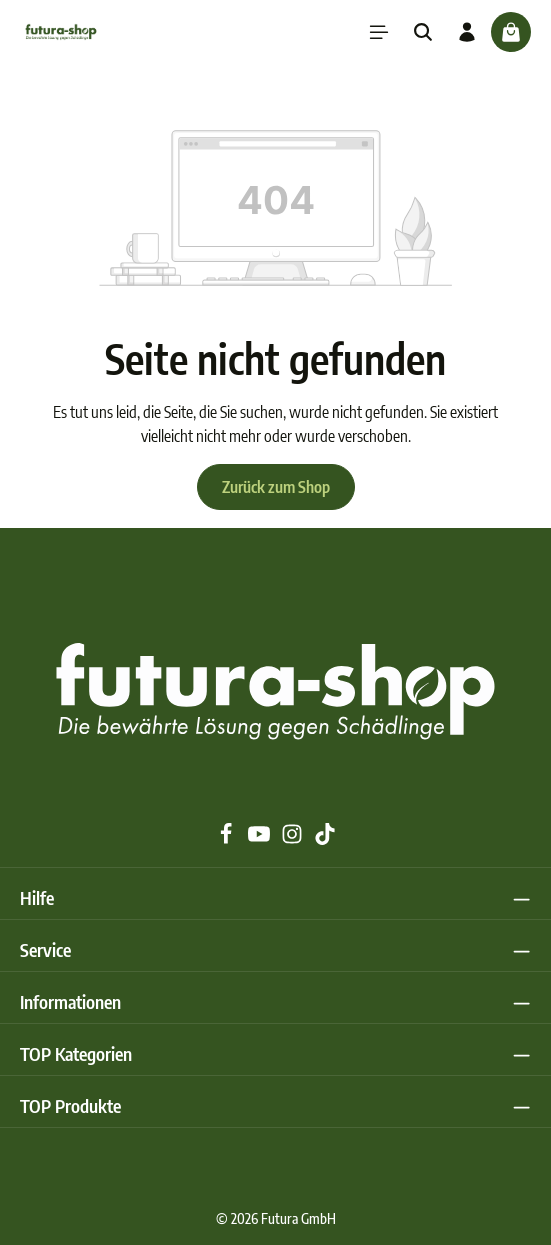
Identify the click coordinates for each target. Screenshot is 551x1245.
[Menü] (379, 32)
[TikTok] (325, 839)
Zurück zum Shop (276, 487)
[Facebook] (227, 839)
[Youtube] (260, 839)
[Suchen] (423, 32)
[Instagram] (293, 839)
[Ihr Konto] (467, 32)
